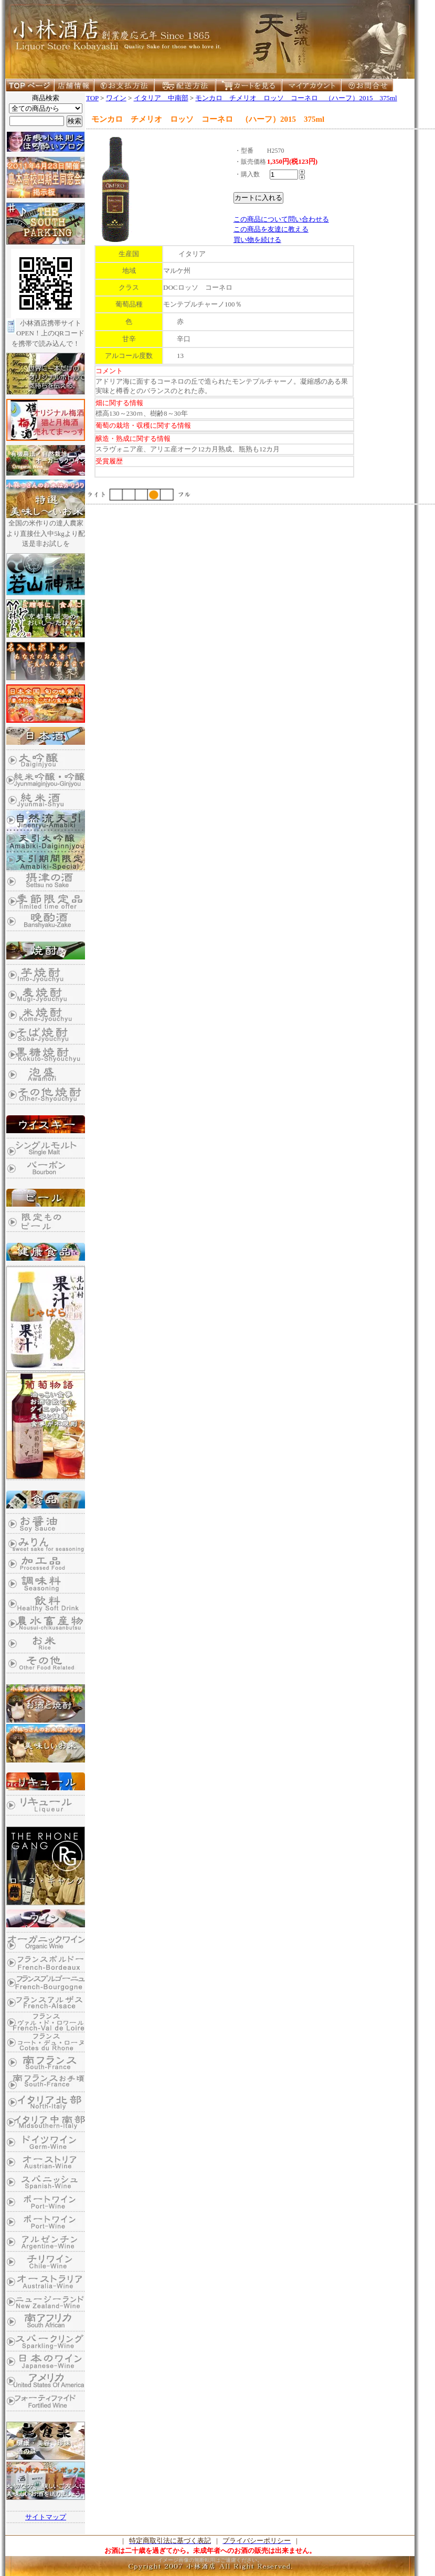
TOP (92, 98)
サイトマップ (45, 2517)
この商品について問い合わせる (281, 219)
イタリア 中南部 (161, 98)
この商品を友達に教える (271, 229)
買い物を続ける (257, 240)
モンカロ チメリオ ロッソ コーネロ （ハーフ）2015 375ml (296, 98)
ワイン (116, 98)
